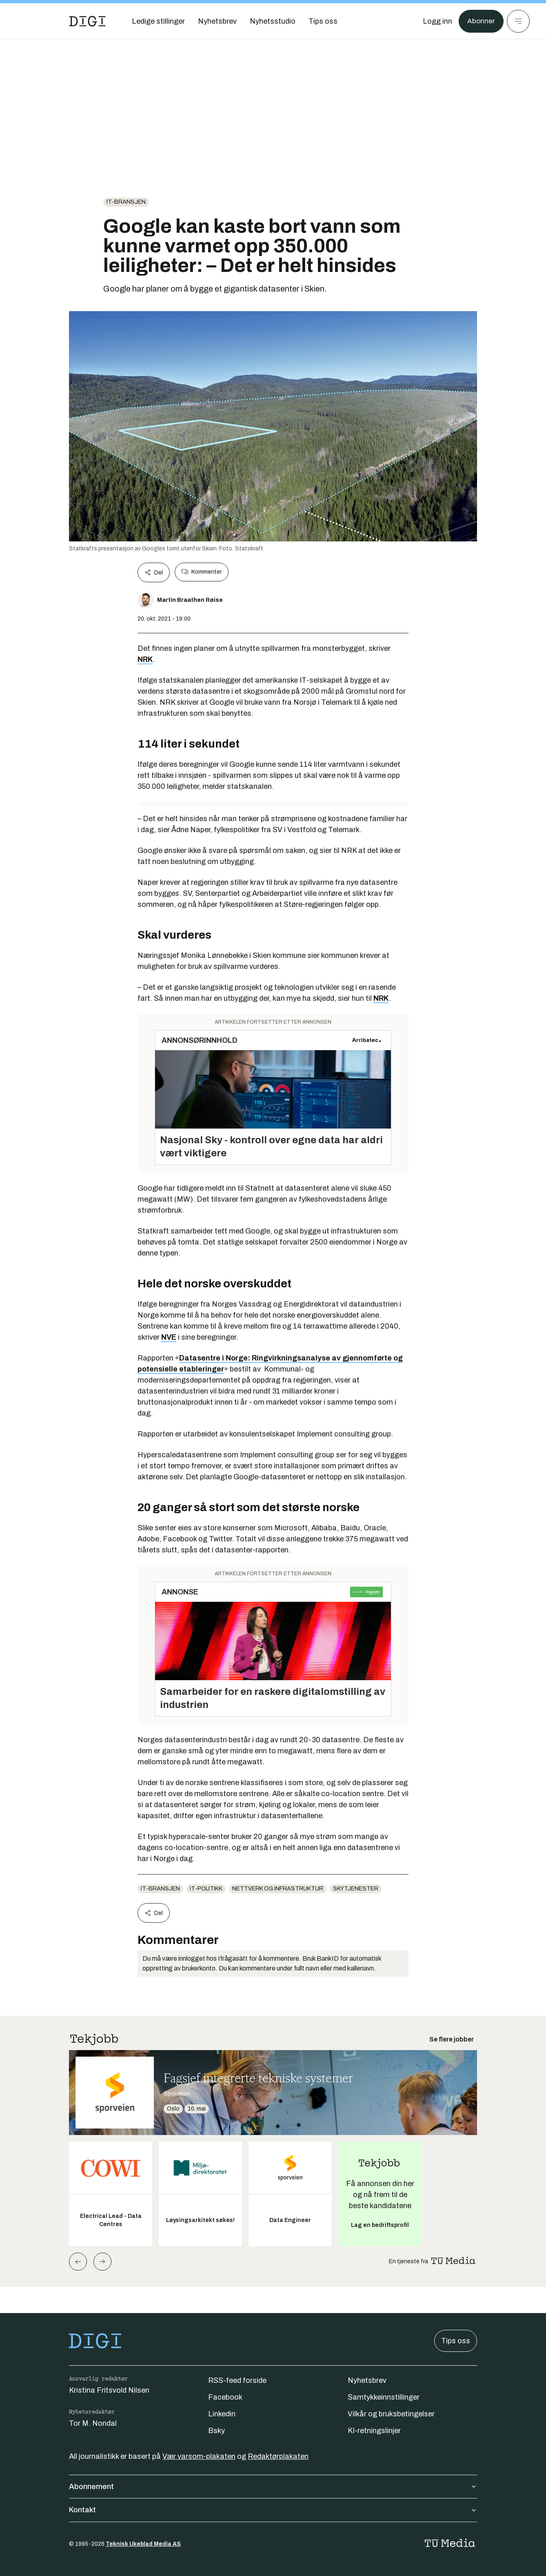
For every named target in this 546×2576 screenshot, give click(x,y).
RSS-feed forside (237, 2380)
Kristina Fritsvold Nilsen (109, 2390)
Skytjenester (355, 1889)
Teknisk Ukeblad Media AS (143, 2544)
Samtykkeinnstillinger (383, 2397)
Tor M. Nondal (93, 2423)
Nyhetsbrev (367, 2380)
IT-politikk (206, 1889)
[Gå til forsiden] (87, 21)
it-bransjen (126, 202)
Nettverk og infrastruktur (277, 1889)
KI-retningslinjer (374, 2431)
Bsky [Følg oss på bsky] (216, 2431)
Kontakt (273, 2510)
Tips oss (455, 2341)
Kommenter (202, 572)
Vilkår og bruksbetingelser (391, 2414)
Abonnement (273, 2486)
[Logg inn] (437, 21)
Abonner (481, 21)
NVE (168, 1337)
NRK (145, 659)
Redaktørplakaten (278, 2456)
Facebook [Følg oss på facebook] (225, 2397)
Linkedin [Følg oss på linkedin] (221, 2414)
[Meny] (518, 21)
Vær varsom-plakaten (198, 2456)
